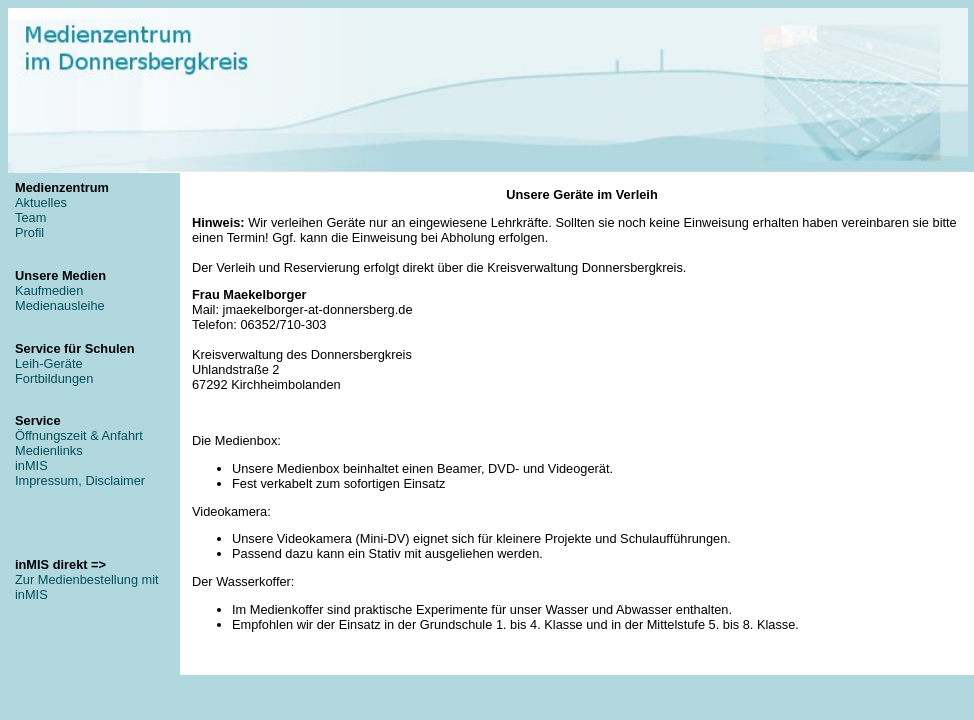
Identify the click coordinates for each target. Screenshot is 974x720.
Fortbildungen (54, 378)
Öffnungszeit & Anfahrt (79, 435)
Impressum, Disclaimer (80, 480)
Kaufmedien (49, 290)
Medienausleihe (60, 305)
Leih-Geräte (49, 363)
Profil (29, 232)
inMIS (31, 465)
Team (30, 217)
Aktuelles (41, 202)
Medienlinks (49, 450)
